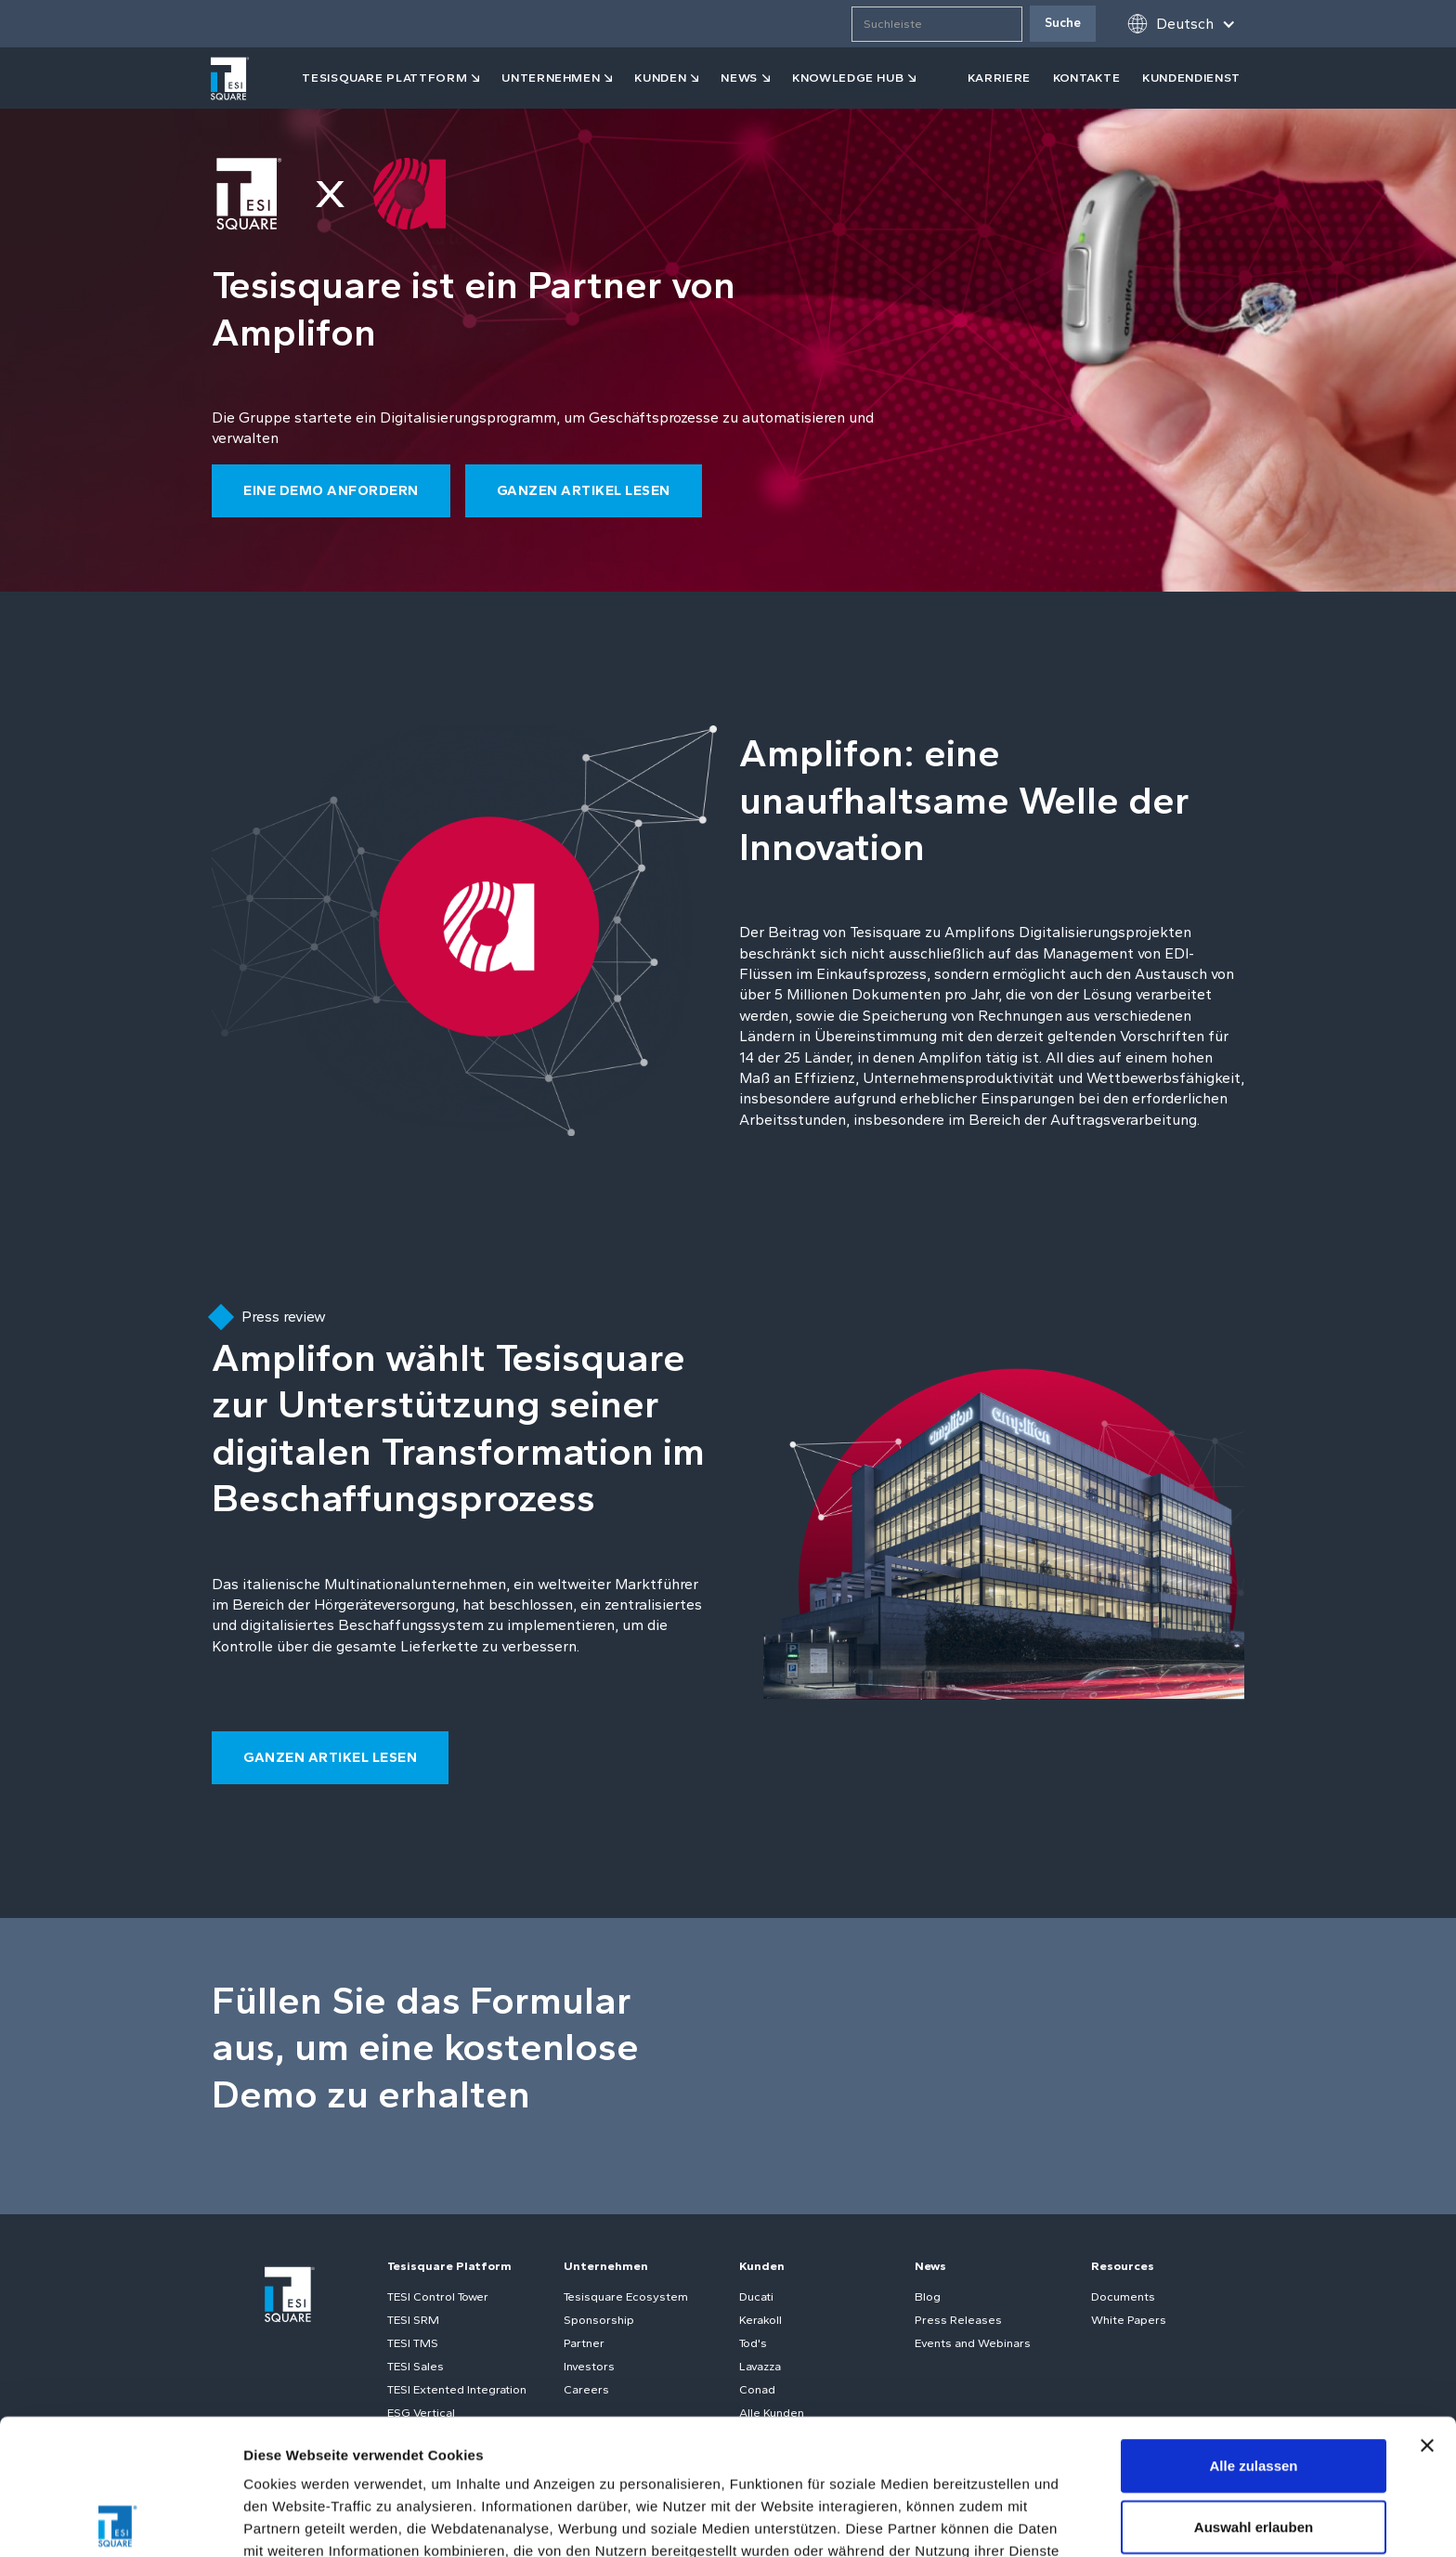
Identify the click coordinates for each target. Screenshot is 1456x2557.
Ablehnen (1253, 2451)
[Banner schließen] (1427, 2309)
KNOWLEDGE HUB (848, 78)
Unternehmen (550, 78)
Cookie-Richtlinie (618, 2460)
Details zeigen (987, 2520)
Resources (1122, 2266)
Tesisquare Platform (449, 2266)
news (739, 78)
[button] (1181, 24)
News (930, 2266)
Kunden (762, 2266)
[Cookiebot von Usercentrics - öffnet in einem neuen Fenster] (120, 2521)
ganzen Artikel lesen (583, 490)
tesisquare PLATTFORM (384, 78)
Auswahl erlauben (1253, 2391)
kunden (660, 78)
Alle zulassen (1253, 2330)
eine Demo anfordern (331, 490)
